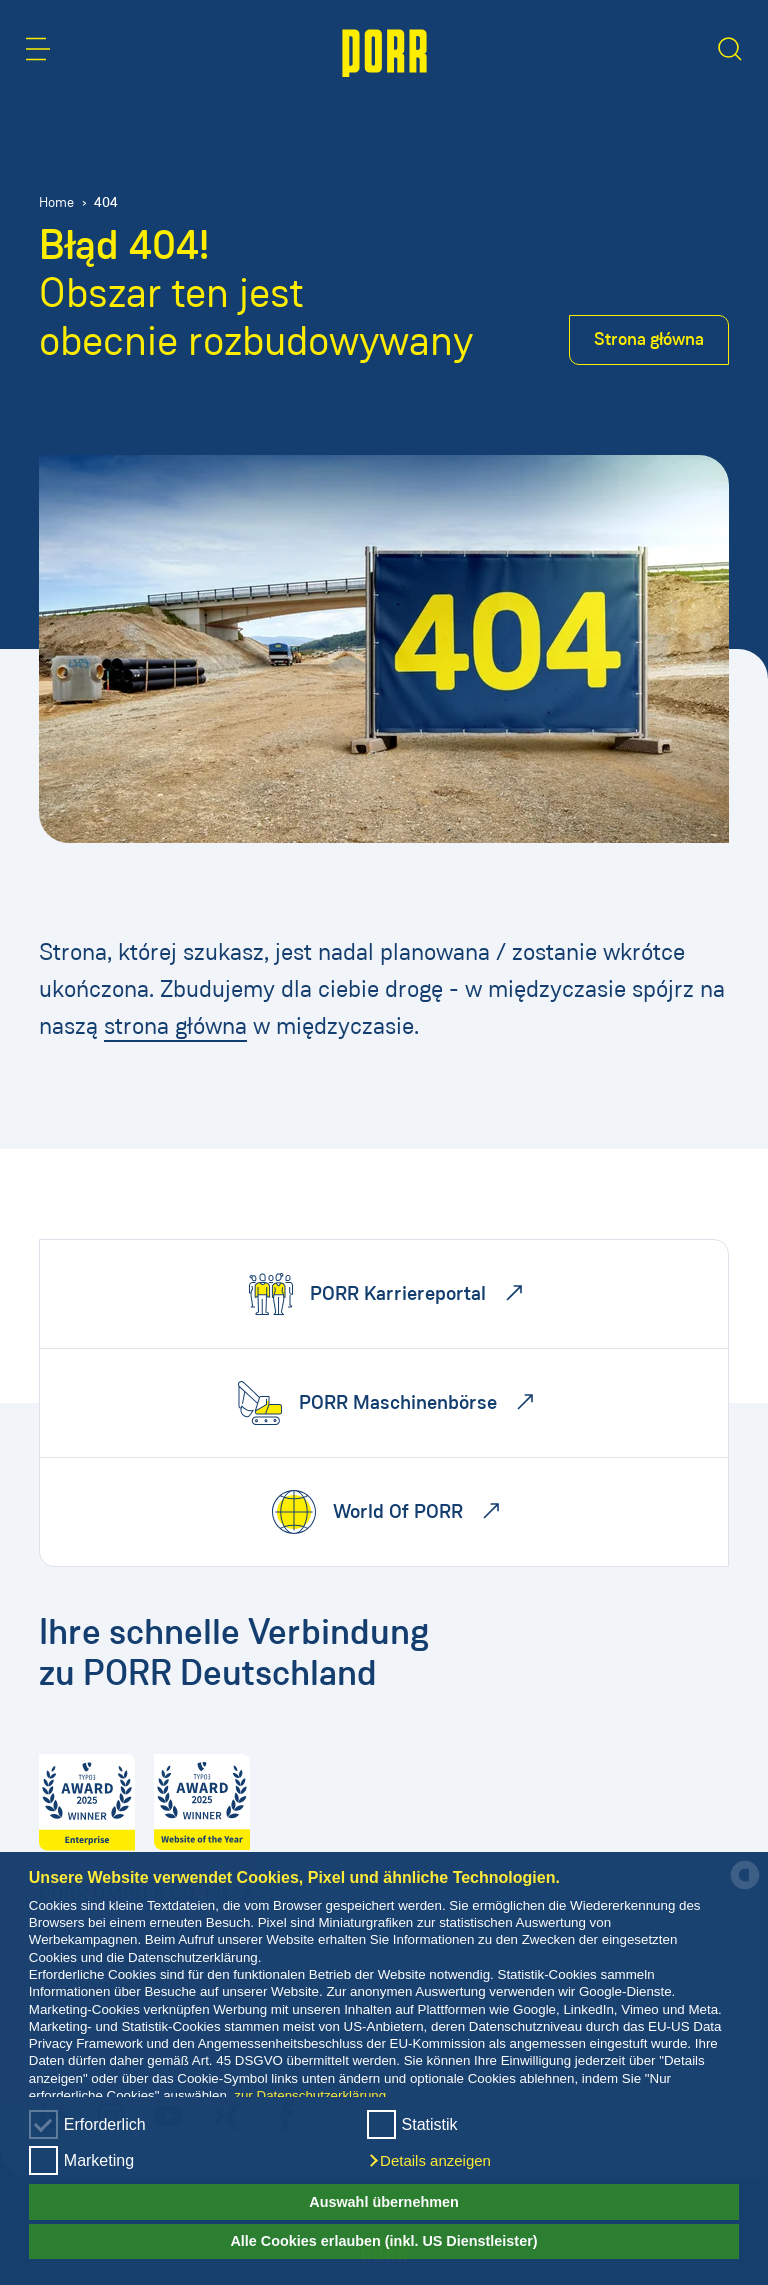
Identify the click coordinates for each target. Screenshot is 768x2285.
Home (56, 202)
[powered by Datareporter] (745, 1887)
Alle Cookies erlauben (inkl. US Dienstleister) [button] (383, 2241)
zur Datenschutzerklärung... (315, 2095)
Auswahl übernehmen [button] (384, 2202)
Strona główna (649, 339)
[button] (429, 2161)
